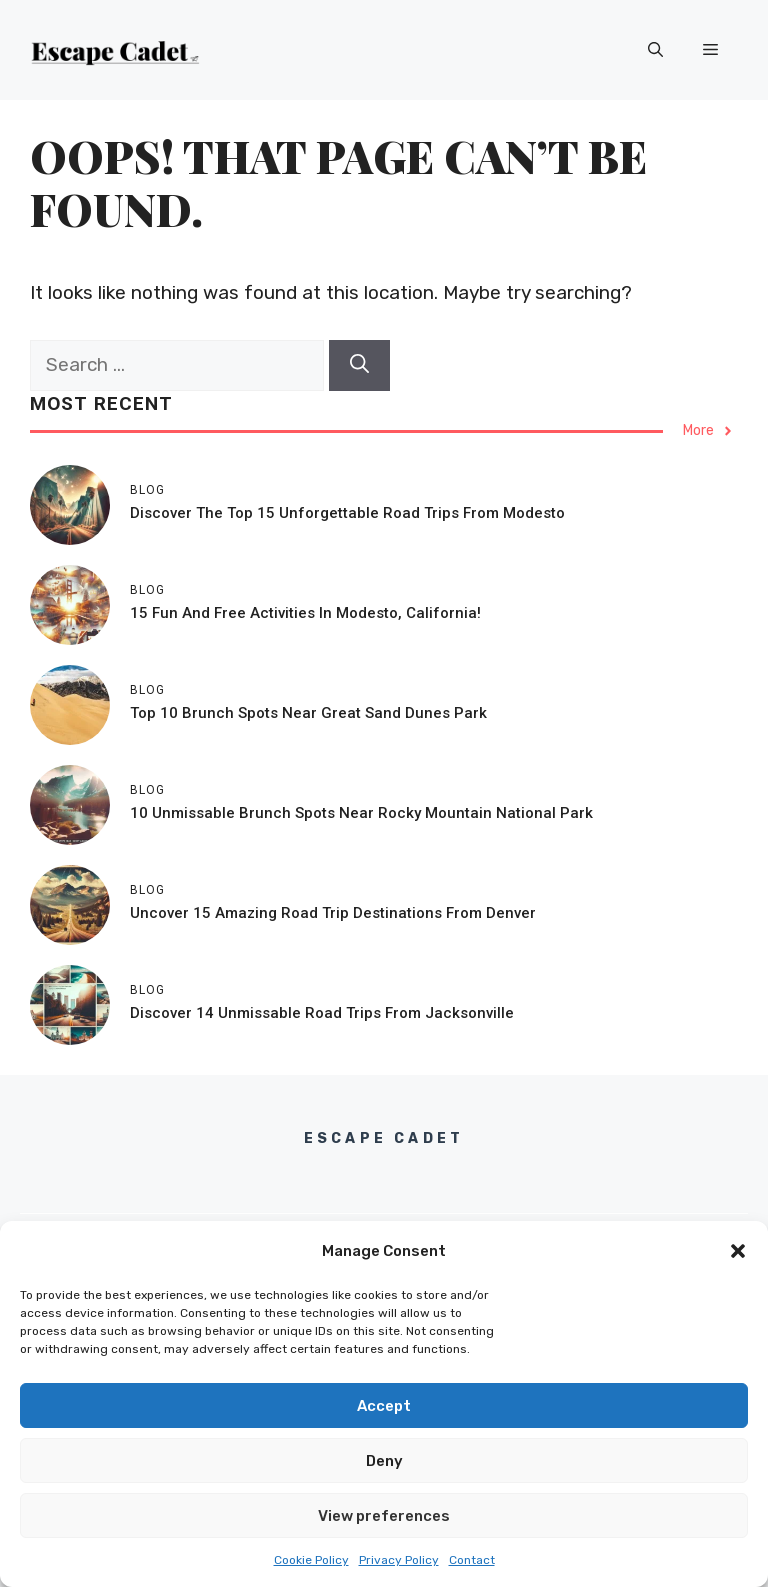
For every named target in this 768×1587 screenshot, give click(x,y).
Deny (384, 1461)
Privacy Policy (399, 1560)
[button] (738, 1251)
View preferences (384, 1516)
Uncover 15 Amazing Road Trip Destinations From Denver (333, 913)
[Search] (359, 365)
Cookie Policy (311, 1560)
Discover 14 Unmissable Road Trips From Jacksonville (322, 1013)
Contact (472, 1560)
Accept (384, 1406)
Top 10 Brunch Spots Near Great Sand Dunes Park (308, 713)
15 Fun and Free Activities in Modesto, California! (305, 613)
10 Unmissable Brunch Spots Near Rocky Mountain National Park (361, 813)
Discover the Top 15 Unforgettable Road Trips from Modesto (347, 513)
